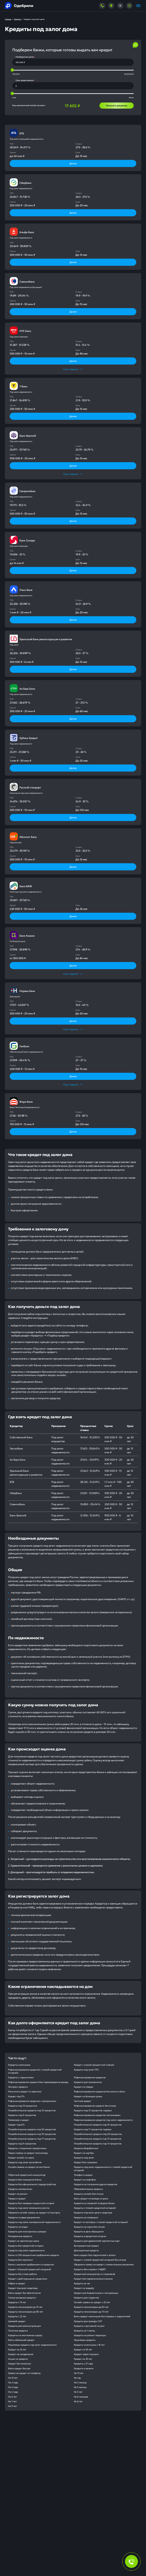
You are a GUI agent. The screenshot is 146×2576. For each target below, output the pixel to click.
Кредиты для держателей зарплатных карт (97, 2241)
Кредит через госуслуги (86, 2354)
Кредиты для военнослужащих (24, 2326)
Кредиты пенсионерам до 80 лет (25, 2311)
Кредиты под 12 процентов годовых (93, 2110)
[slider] (12, 70)
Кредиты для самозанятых (88, 2082)
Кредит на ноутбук (84, 2153)
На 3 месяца (80, 2387)
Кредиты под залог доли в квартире (93, 2212)
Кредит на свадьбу (84, 2288)
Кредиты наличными (19, 2064)
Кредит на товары (83, 2086)
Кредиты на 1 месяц (84, 2330)
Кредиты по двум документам (24, 2217)
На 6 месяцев (81, 2396)
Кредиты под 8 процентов (22, 2115)
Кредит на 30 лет (83, 2349)
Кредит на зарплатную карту (23, 2241)
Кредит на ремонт (17, 2193)
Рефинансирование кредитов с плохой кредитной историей (35, 2071)
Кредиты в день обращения (89, 2231)
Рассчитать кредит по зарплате (24, 2091)
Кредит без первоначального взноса (93, 2278)
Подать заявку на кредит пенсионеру (28, 2153)
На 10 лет (79, 2373)
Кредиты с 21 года (83, 2363)
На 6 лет (12, 2396)
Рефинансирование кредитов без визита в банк (99, 2091)
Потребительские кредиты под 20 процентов (98, 2134)
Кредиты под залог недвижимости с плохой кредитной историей (103, 2168)
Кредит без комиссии (19, 2363)
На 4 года (13, 2391)
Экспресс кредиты (18, 2086)
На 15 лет (13, 2377)
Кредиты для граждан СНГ (88, 2321)
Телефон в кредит (83, 2175)
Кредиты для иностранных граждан (27, 2231)
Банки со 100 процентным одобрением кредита (33, 2255)
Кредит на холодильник (20, 2354)
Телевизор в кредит (18, 2120)
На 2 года (13, 2382)
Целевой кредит (16, 2321)
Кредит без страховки (85, 2162)
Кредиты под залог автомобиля (25, 2162)
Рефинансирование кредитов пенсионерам (97, 2115)
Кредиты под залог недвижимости (26, 2250)
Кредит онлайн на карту (21, 2157)
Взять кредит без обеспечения (24, 2293)
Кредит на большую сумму (88, 2096)
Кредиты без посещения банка (24, 2179)
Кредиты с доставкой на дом (89, 2326)
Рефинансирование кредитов (90, 2077)
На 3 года (13, 2387)
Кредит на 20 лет (83, 2359)
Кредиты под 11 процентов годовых (92, 2129)
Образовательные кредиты (88, 2189)
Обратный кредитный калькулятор (26, 2175)
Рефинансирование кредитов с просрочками (32, 2101)
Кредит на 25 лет (17, 2349)
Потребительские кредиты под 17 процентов (32, 2138)
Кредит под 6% (16, 2124)
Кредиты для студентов (86, 2297)
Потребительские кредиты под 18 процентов (32, 2129)
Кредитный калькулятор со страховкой (94, 2274)
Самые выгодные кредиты (22, 2297)
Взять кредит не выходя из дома (91, 2198)
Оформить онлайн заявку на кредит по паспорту (34, 2212)
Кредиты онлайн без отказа (88, 2193)
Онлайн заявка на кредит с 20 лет (92, 2302)
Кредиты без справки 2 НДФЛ (90, 2269)
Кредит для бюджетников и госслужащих (96, 2293)
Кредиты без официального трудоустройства (32, 2184)
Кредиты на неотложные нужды (25, 2335)
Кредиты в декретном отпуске (90, 2236)
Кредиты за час (82, 2283)
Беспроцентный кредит (86, 2245)
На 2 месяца (80, 2382)
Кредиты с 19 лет (17, 2302)
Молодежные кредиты (20, 2236)
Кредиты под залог (84, 2157)
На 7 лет (12, 2401)
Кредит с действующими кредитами (27, 2278)
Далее (73, 163)
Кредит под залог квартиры (23, 2288)
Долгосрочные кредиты (86, 2250)
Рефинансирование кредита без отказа (95, 2105)
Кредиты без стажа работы (22, 2274)
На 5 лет (78, 2391)
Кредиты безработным (86, 2148)
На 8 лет (78, 2401)
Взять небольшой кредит (21, 2340)
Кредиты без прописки (20, 2259)
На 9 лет (12, 2406)
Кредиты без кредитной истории (25, 2245)
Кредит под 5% (16, 2096)
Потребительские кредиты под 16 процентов (98, 2124)
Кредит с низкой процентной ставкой (94, 2064)
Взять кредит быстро (19, 2368)
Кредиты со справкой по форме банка (94, 2203)
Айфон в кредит (16, 2283)
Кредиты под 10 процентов (22, 2105)
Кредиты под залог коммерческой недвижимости (34, 2222)
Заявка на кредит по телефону (24, 2373)
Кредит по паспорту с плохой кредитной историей (101, 2222)
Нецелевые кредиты (84, 2340)
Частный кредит (82, 2101)
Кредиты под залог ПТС (86, 2069)
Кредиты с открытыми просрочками (27, 2148)
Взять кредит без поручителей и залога (95, 2255)
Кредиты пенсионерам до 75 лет (25, 2307)
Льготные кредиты (18, 2330)
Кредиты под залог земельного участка (28, 2208)
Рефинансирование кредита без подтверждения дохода (38, 2082)
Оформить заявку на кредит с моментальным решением (104, 2264)
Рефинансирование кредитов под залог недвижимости (103, 2120)
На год (77, 2377)
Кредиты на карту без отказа (89, 2226)
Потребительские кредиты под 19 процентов (32, 2134)
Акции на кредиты (18, 2359)
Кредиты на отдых (17, 2226)
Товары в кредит (17, 2198)
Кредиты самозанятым (20, 2189)
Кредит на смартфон (85, 2179)
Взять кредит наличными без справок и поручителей (102, 2316)
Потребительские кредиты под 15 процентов (32, 2110)
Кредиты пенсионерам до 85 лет (91, 2307)
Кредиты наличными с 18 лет (89, 2344)
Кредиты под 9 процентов (22, 2143)
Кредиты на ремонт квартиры (90, 2335)
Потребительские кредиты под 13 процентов (97, 2138)
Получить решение (116, 105)
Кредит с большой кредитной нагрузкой (29, 2269)
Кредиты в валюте (83, 2368)
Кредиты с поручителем (21, 2077)
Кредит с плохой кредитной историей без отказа (100, 2259)
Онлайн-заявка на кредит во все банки (29, 2167)
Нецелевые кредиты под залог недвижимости (32, 2344)
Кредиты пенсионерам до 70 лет (91, 2311)
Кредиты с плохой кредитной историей (95, 2208)
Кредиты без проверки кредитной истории (31, 2203)
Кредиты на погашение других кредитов (95, 2184)
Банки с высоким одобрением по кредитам (31, 2264)
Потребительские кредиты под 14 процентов (97, 2143)
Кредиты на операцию (86, 2217)
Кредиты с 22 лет (17, 2316)
